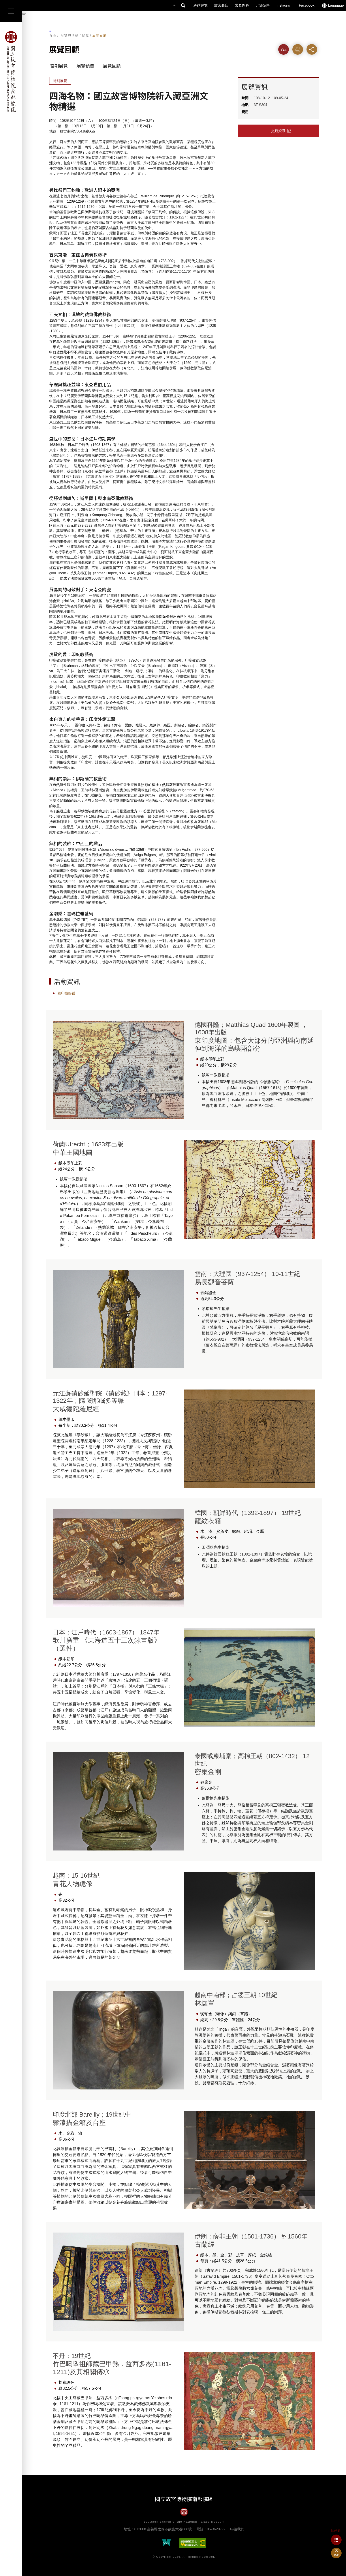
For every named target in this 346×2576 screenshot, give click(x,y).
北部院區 (263, 5)
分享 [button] (311, 49)
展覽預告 (85, 65)
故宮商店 (221, 5)
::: (50, 30)
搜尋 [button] (183, 5)
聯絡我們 (237, 2529)
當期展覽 (59, 65)
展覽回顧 (99, 35)
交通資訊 (278, 131)
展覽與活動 (70, 35)
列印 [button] (297, 49)
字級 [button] (283, 49)
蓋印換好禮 (66, 993)
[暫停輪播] (24, 14)
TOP (336, 2554)
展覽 (85, 35)
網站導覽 (201, 5)
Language (336, 5)
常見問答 (242, 5)
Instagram (284, 5)
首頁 (52, 35)
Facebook (306, 5)
